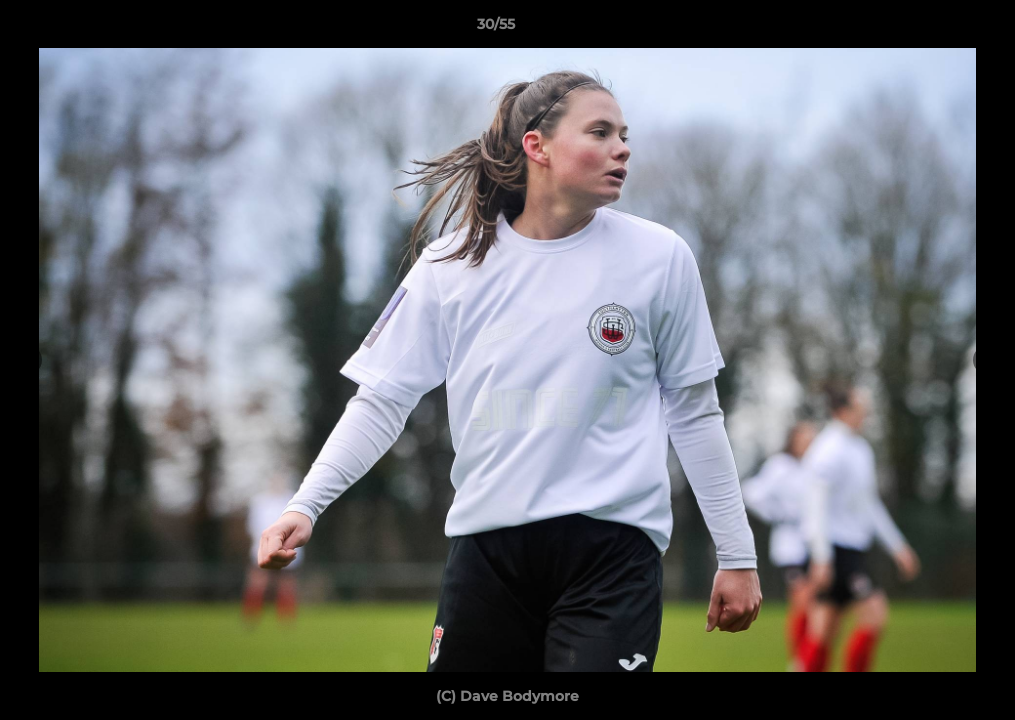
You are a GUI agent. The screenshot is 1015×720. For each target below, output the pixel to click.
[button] (931, 29)
